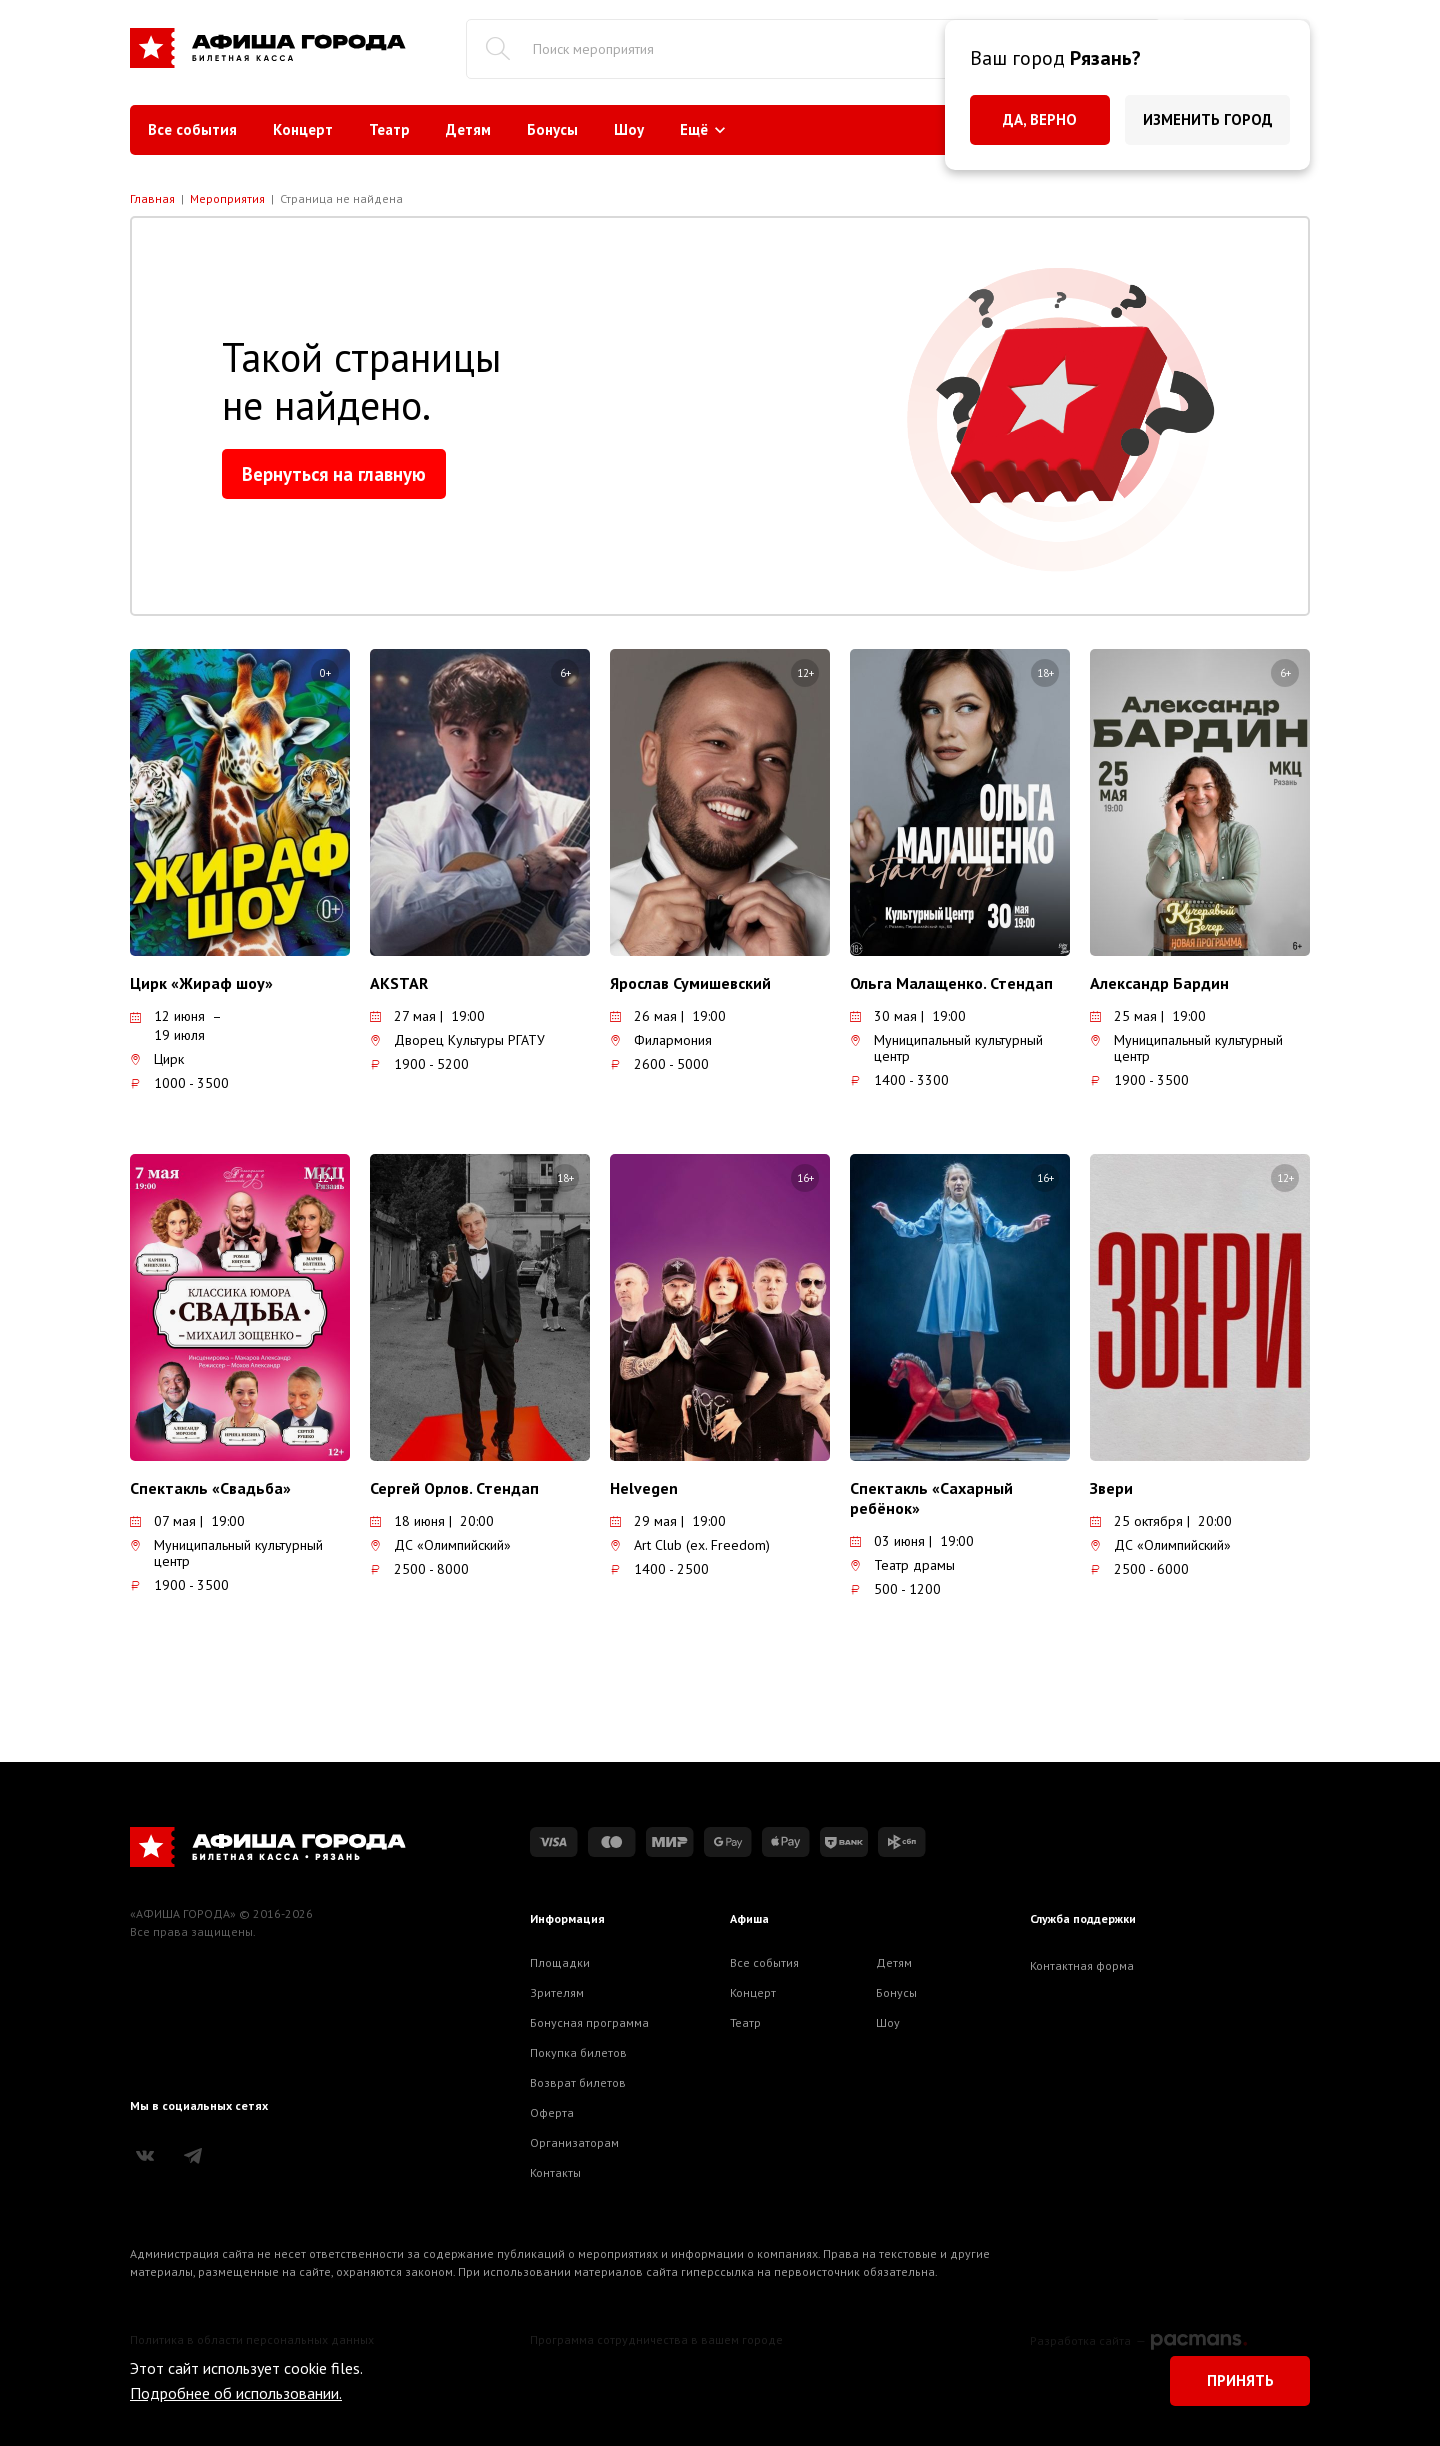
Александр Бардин (1159, 983)
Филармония (661, 1040)
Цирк (157, 1059)
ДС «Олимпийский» (440, 1545)
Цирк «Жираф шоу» (201, 983)
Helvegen (644, 1488)
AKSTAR (399, 983)
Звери (1111, 1488)
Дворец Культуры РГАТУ (457, 1040)
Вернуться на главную (334, 474)
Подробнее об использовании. (236, 2393)
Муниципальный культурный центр (946, 1048)
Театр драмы (902, 1565)
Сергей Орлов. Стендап (454, 1488)
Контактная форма (1082, 1965)
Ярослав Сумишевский (690, 983)
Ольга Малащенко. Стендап (951, 983)
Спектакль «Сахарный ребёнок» (931, 1498)
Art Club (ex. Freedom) (690, 1545)
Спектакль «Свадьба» (210, 1488)
